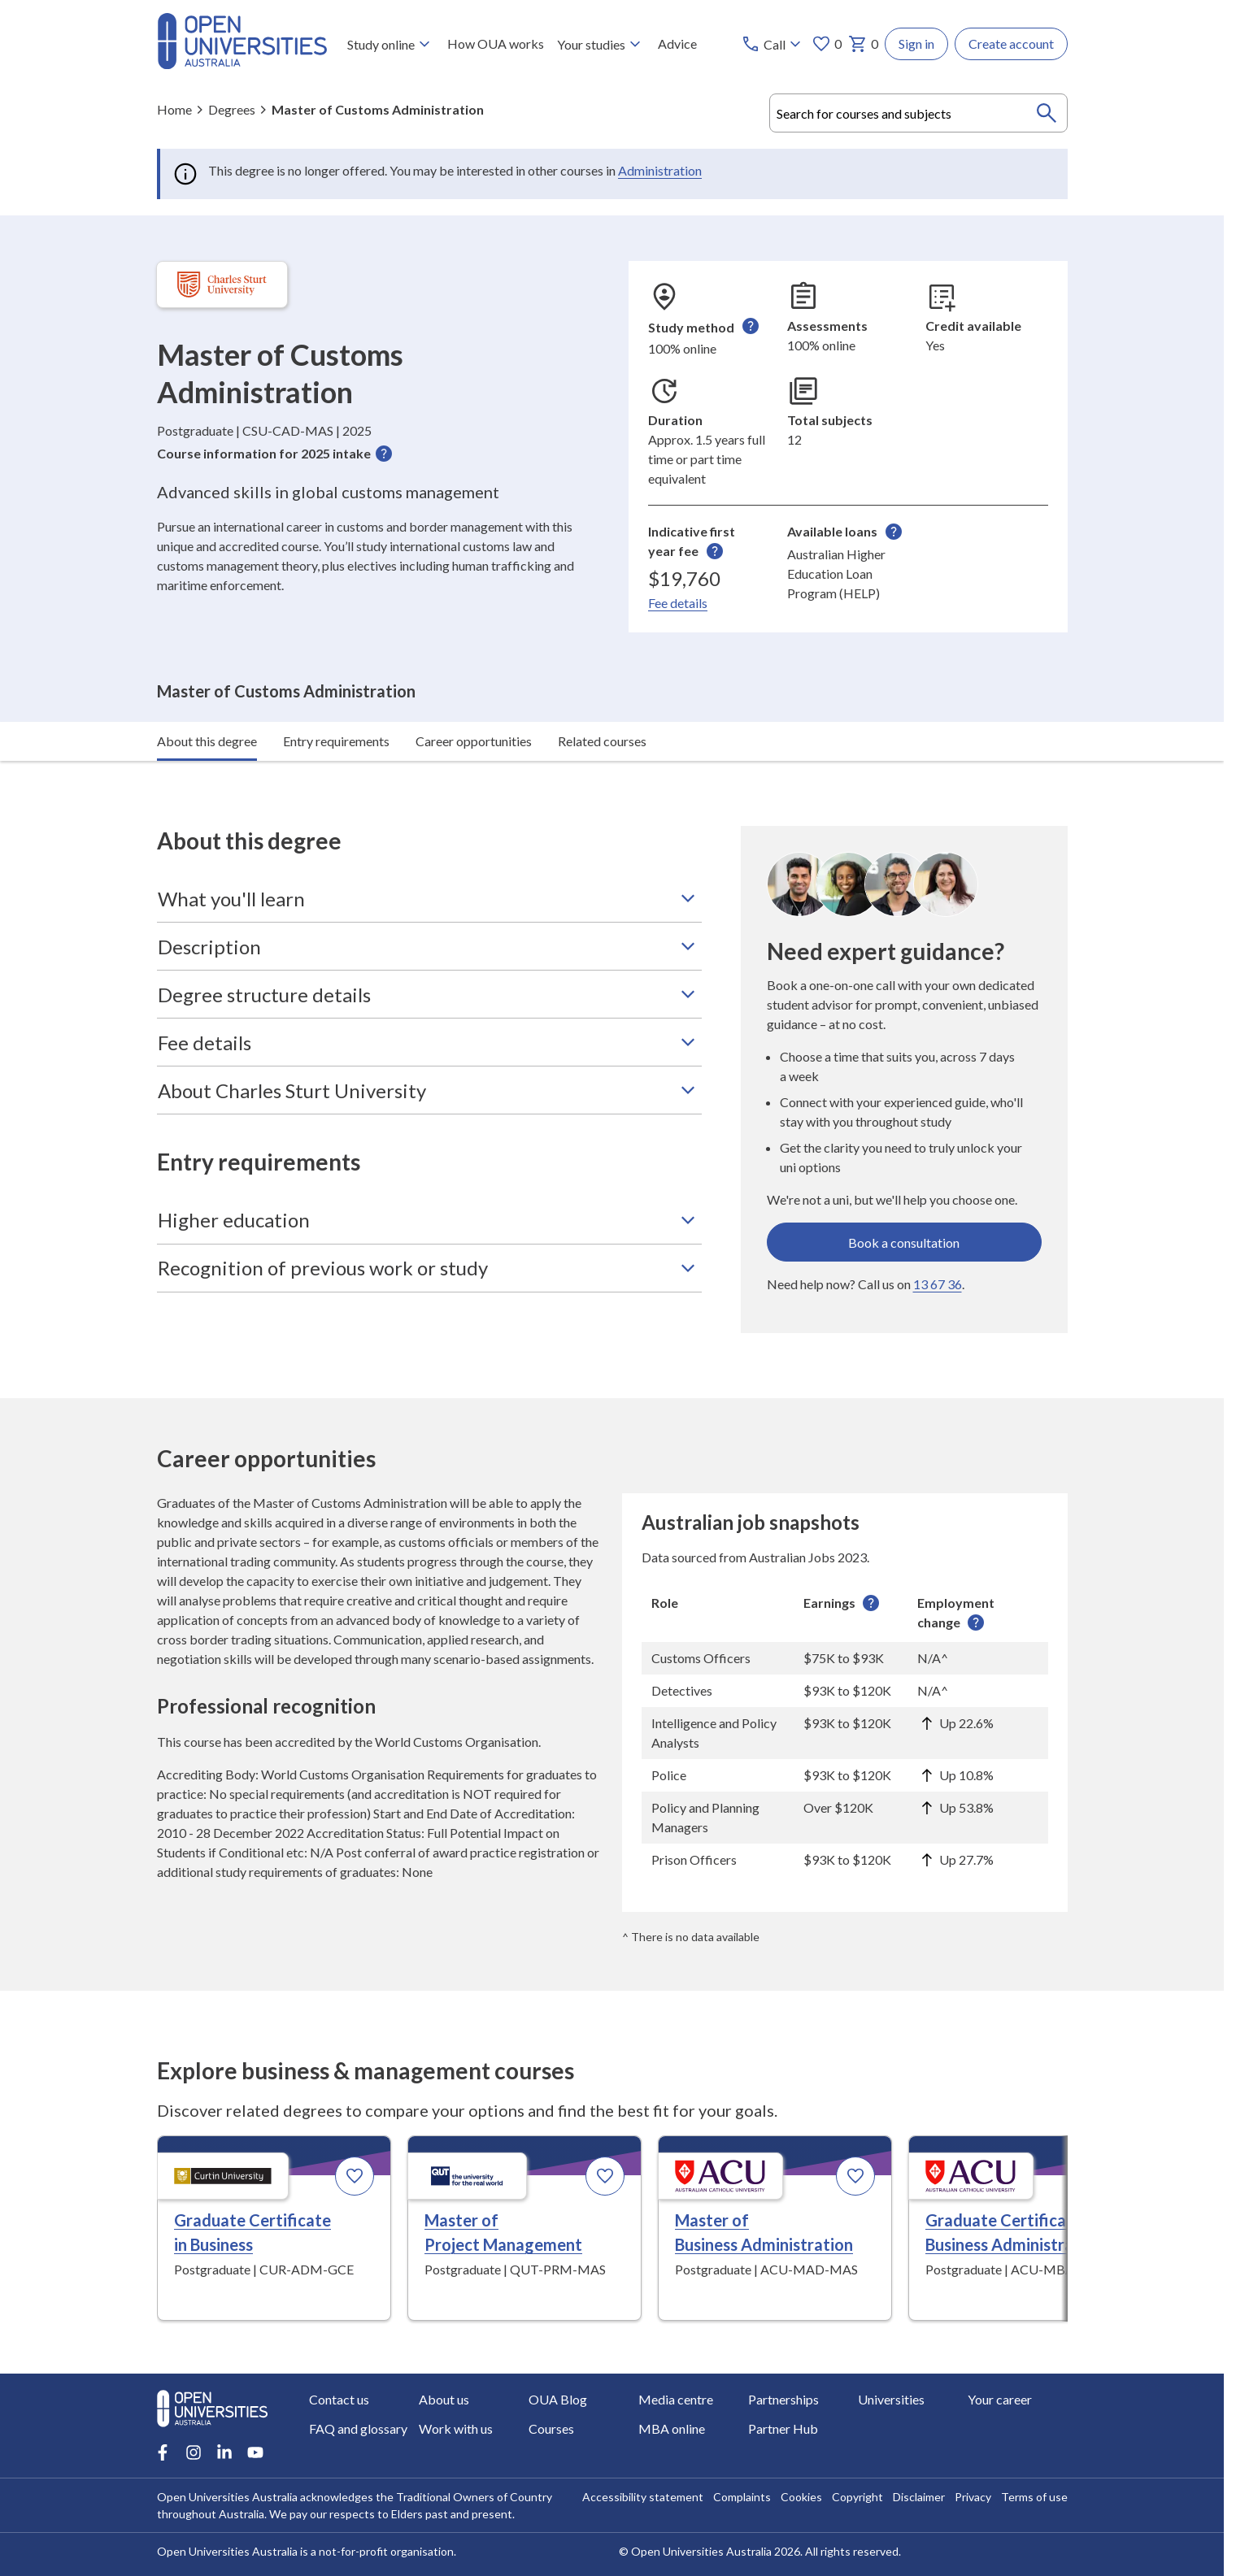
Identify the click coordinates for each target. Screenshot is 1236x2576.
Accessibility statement (642, 2497)
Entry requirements (336, 697)
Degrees (231, 109)
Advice (676, 43)
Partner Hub (783, 2428)
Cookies (801, 2497)
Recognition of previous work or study (429, 1224)
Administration (660, 170)
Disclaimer (919, 2497)
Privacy (973, 2497)
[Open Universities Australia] (242, 64)
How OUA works (494, 43)
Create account (1011, 43)
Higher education (429, 1176)
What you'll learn (429, 855)
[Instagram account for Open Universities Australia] (193, 2452)
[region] (845, 1687)
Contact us (339, 2399)
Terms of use (1034, 2497)
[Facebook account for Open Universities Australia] (162, 2452)
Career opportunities (474, 697)
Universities (891, 2399)
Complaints (742, 2497)
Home (174, 109)
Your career (1000, 2399)
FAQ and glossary (358, 2428)
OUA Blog (558, 2399)
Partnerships (783, 2399)
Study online (389, 44)
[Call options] (773, 44)
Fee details (677, 602)
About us (444, 2399)
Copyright (857, 2497)
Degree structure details (429, 951)
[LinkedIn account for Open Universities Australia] (224, 2452)
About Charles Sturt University (429, 1047)
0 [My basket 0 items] (863, 44)
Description (429, 903)
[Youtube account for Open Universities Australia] (255, 2452)
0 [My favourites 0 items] (827, 44)
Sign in (916, 43)
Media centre (675, 2399)
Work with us (456, 2428)
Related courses (602, 697)
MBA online (671, 2428)
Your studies (600, 44)
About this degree (207, 697)
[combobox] (918, 112)
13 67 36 (937, 1241)
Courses (551, 2428)
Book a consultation (904, 1198)
